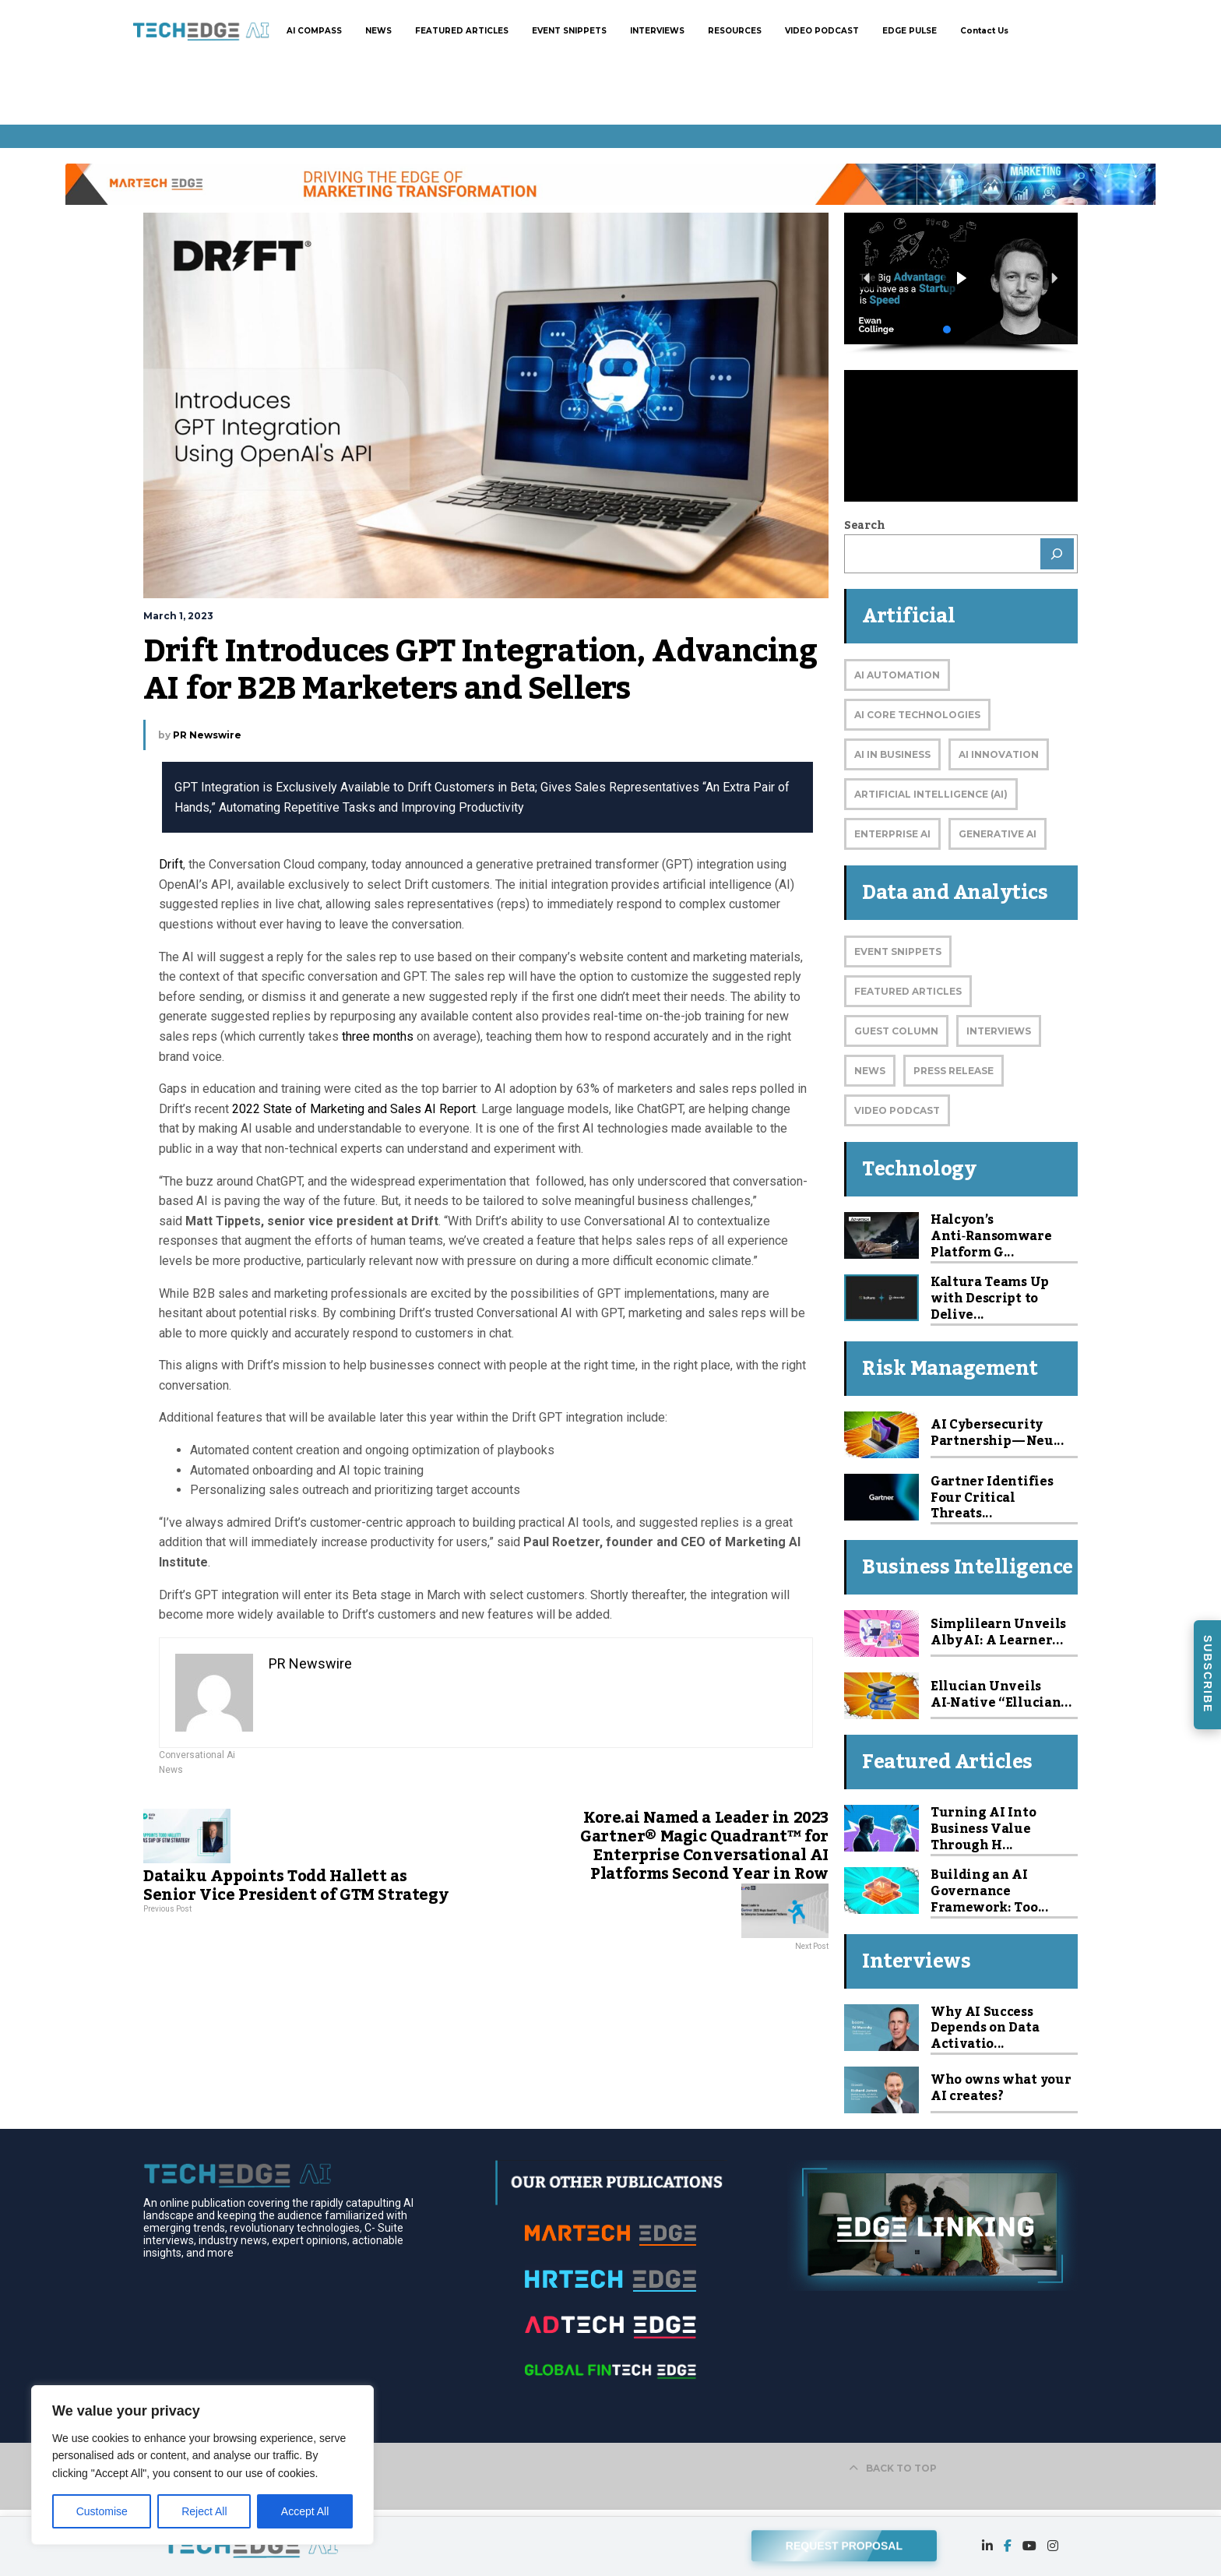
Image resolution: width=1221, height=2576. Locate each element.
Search (864, 526)
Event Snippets (897, 951)
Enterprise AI (892, 834)
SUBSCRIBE (1208, 1674)
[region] (202, 2465)
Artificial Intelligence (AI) (931, 794)
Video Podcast (897, 1110)
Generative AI (997, 834)
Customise (102, 2511)
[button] (961, 278)
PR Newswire (207, 735)
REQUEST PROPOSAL (844, 2543)
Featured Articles (908, 991)
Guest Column (896, 1031)
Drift (171, 864)
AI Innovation (999, 754)
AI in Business (892, 754)
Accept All (305, 2511)
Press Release (953, 1071)
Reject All (204, 2511)
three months (377, 1036)
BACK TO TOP (893, 2468)
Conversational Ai (197, 1755)
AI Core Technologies (917, 715)
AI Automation (897, 675)
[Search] (1057, 553)
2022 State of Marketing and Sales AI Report (354, 1108)
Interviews (998, 1031)
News (171, 1769)
